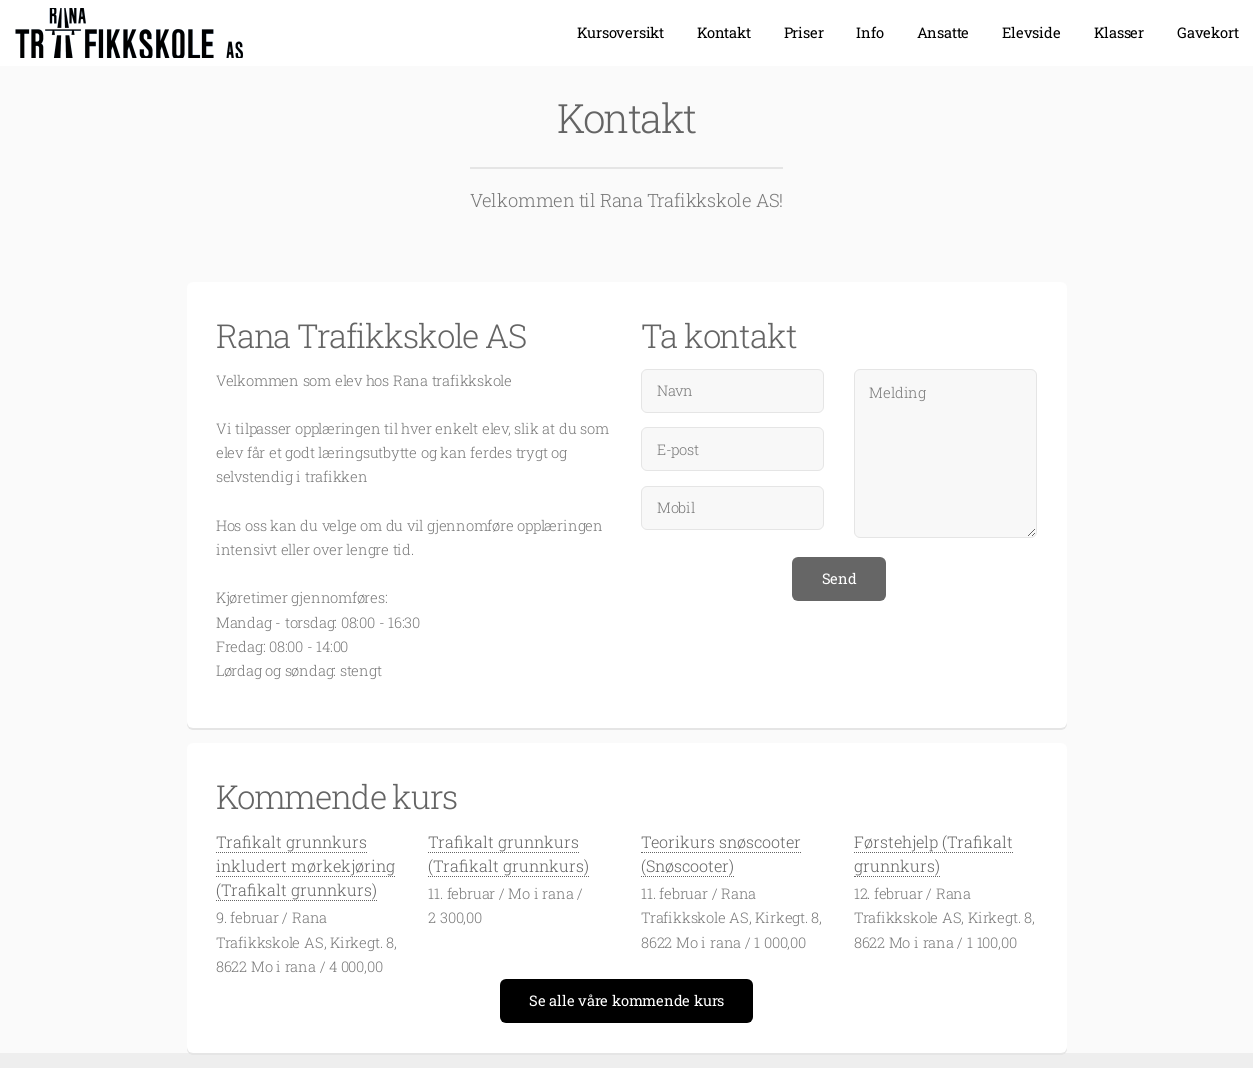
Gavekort (1207, 32)
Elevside (1031, 32)
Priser (804, 32)
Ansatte (943, 32)
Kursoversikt (620, 32)
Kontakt (723, 32)
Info (869, 32)
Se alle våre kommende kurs (626, 1000)
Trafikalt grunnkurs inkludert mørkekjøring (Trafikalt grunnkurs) (305, 865)
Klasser (1119, 32)
